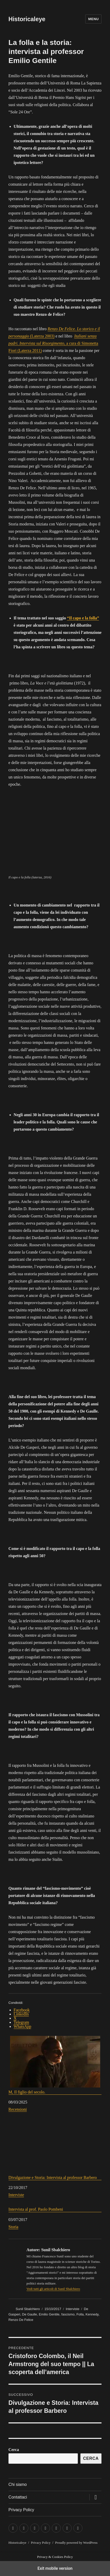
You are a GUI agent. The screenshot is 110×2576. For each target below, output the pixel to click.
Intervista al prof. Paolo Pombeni (36, 2209)
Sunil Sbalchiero (28, 2309)
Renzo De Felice (21, 2320)
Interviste (16, 2195)
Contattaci (18, 2497)
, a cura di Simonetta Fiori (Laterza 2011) (53, 343)
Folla (80, 2314)
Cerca (14, 2449)
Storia (13, 2227)
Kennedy (92, 2314)
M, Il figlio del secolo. (55, 2065)
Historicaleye (27, 19)
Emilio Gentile (49, 2314)
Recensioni (18, 2109)
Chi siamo (18, 2484)
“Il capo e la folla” (83, 618)
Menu (93, 19)
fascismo (67, 2314)
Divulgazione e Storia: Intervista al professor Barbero (55, 2150)
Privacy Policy (21, 2510)
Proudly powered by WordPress (76, 2543)
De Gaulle (29, 2314)
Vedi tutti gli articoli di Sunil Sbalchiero (53, 2289)
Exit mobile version (54, 2568)
